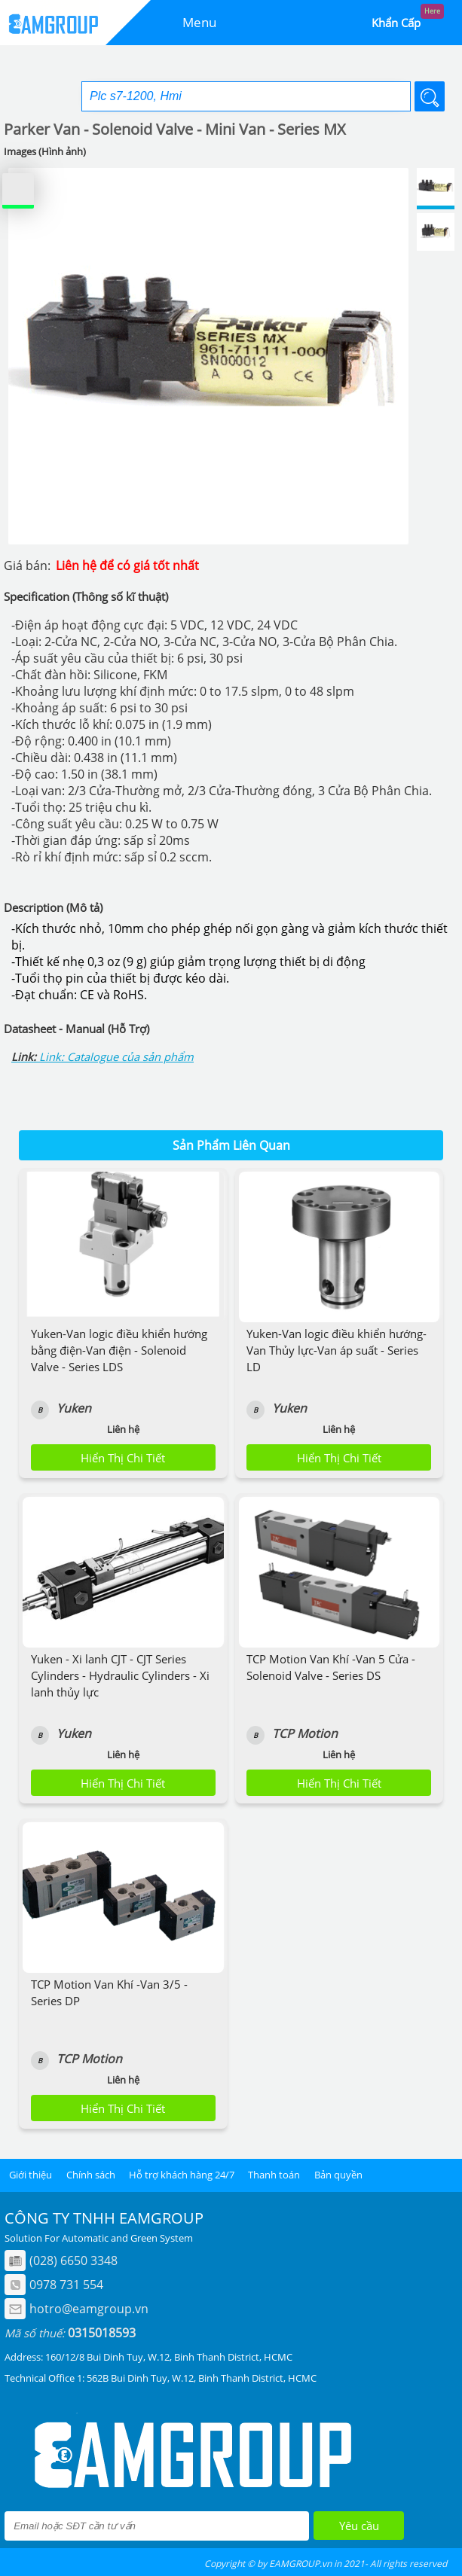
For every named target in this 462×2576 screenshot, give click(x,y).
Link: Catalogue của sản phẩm (116, 1056)
